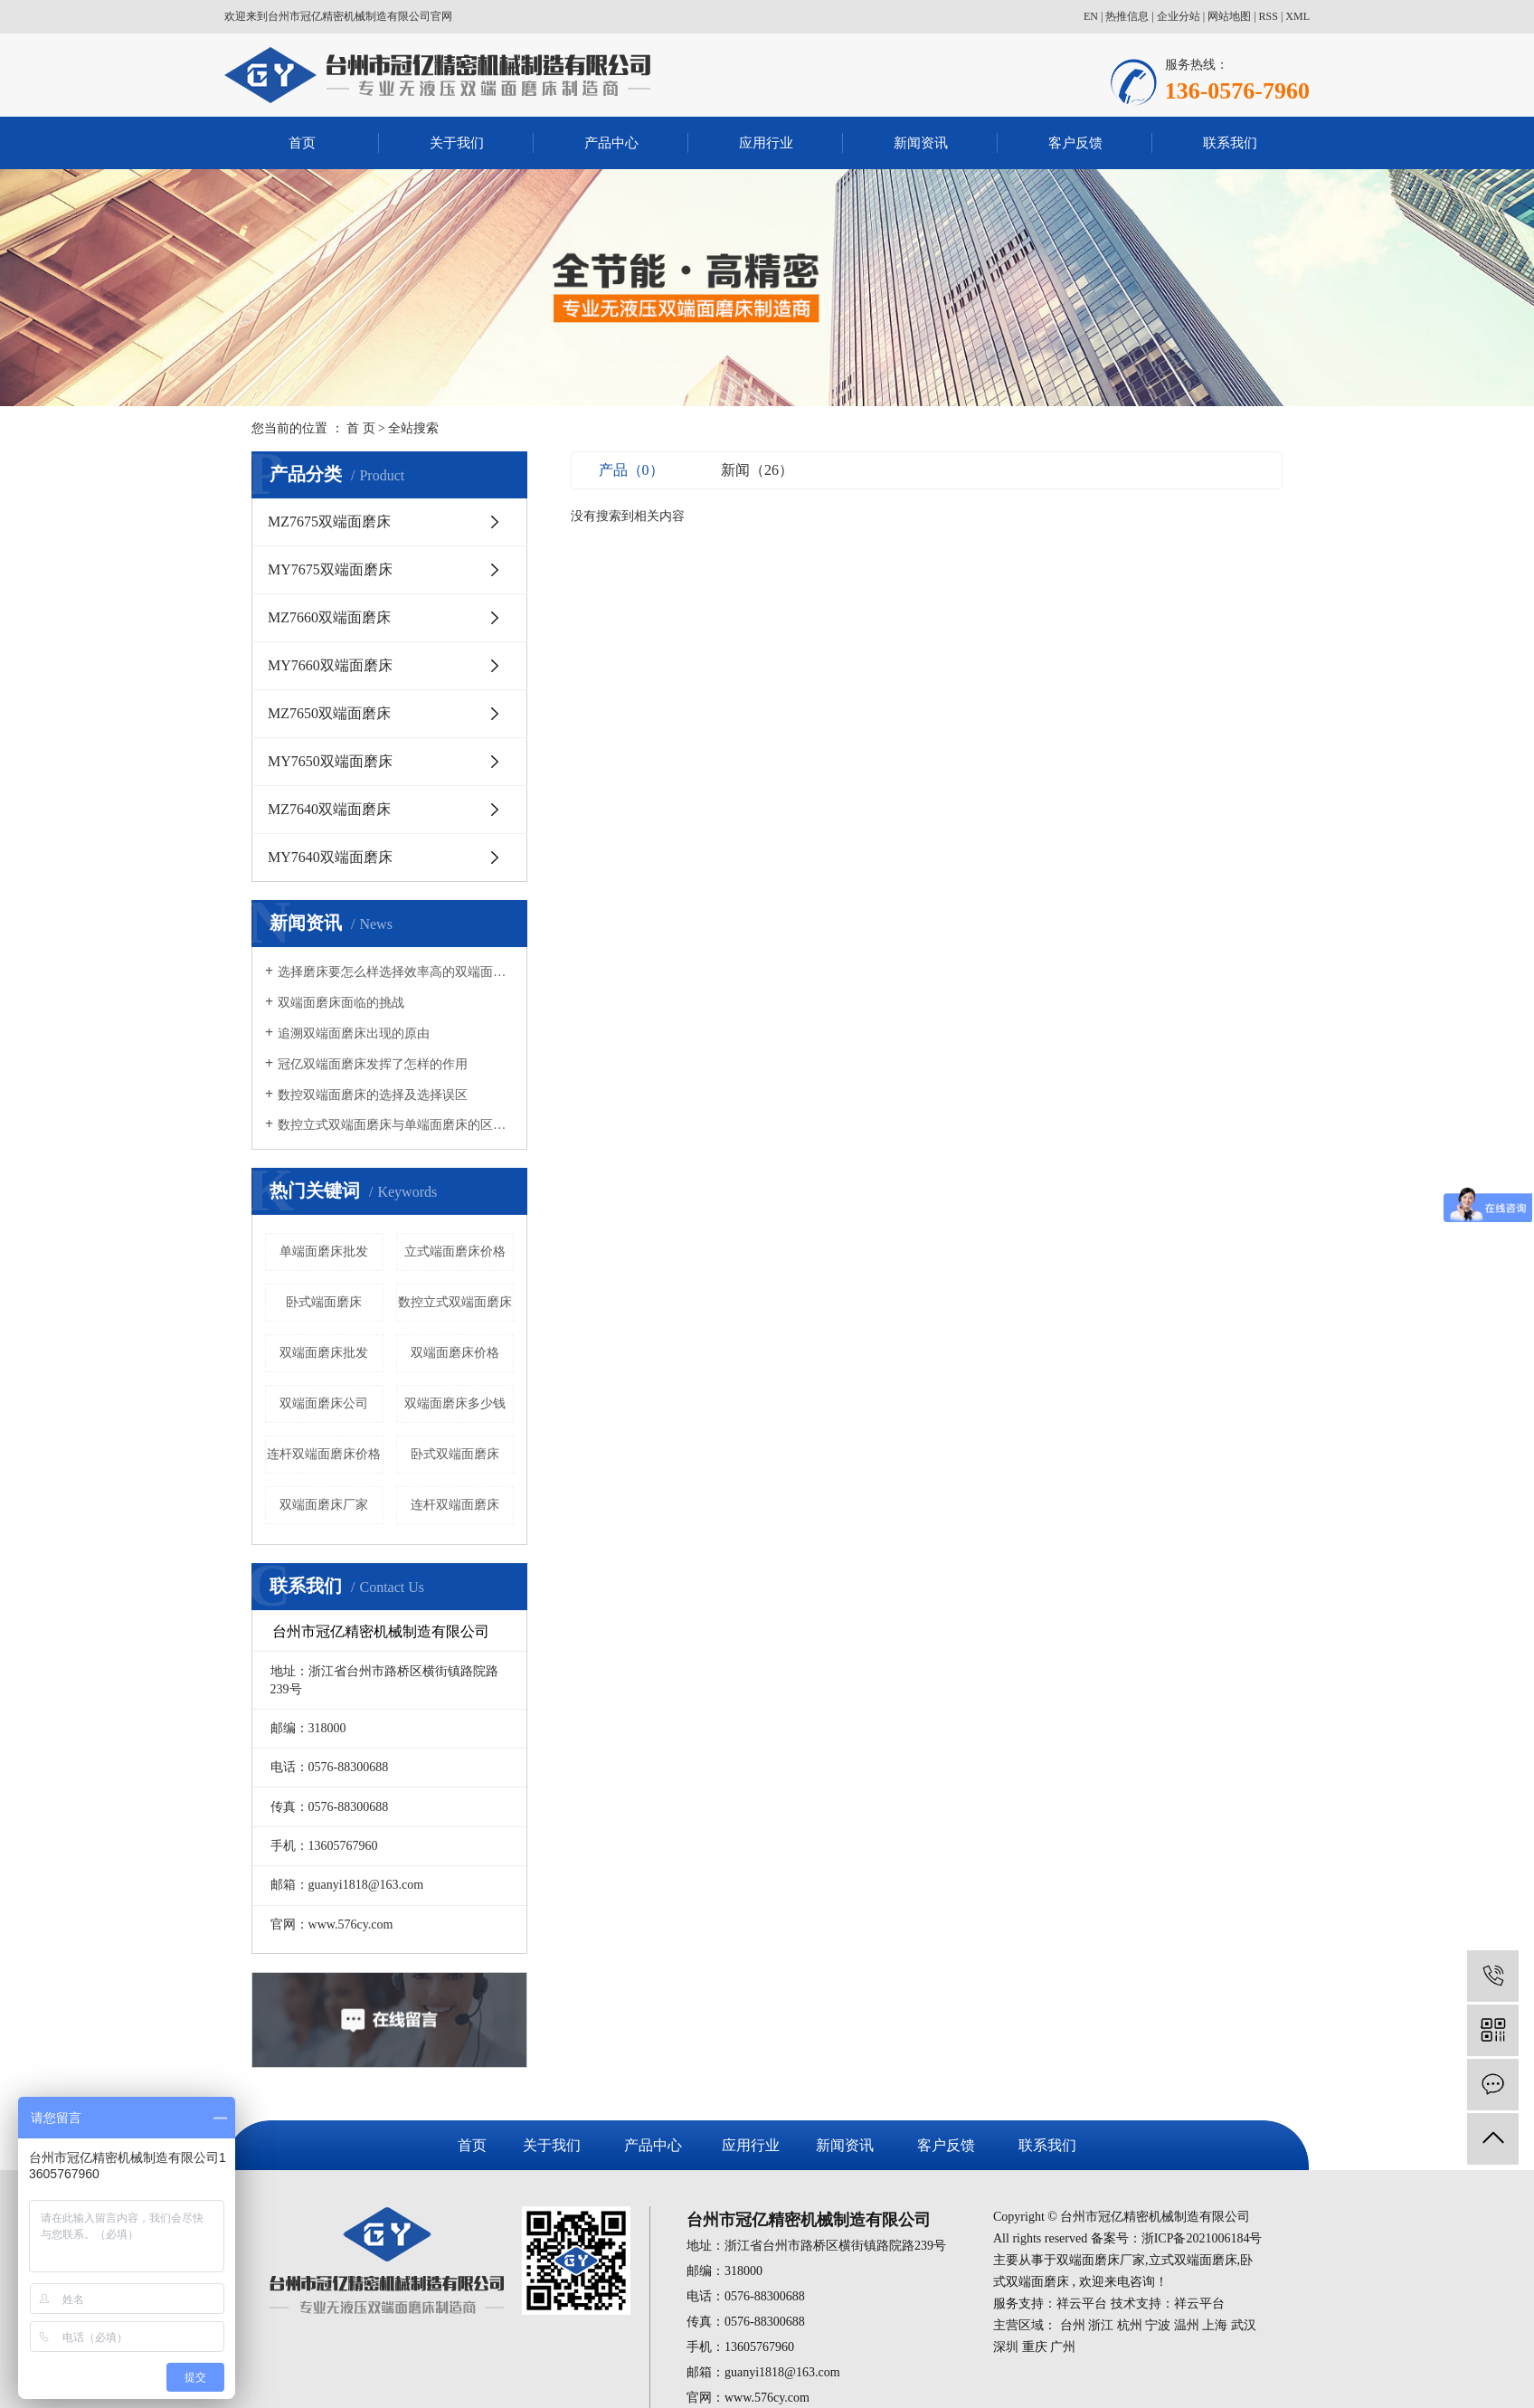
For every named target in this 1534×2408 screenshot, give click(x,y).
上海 (1214, 2325)
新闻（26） (757, 470)
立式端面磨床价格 (455, 1251)
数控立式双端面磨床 (455, 1302)
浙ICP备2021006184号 (1202, 2238)
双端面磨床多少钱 (455, 1403)
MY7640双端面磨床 (330, 857)
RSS (1268, 16)
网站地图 (1229, 16)
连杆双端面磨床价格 (324, 1454)
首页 (302, 143)
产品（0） (631, 470)
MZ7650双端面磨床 (329, 713)
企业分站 (1178, 16)
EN (1091, 16)
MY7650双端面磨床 (330, 761)
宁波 (1157, 2325)
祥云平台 (1081, 2303)
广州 (1062, 2347)
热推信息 (1127, 16)
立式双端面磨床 (1193, 2260)
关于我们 (457, 143)
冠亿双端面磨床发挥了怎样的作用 (373, 1064)
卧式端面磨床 (324, 1302)
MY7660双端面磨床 (330, 665)
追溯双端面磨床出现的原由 (354, 1033)
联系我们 (1230, 143)
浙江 (1100, 2325)
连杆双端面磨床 (455, 1505)
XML (1297, 16)
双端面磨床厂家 (323, 1505)
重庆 (1034, 2347)
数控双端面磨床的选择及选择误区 (373, 1095)
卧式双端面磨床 (455, 1454)
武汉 (1243, 2325)
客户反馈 (1075, 143)
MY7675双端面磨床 (330, 569)
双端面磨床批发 (323, 1353)
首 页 (360, 428)
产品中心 (611, 143)
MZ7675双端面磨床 (329, 521)
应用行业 (766, 143)
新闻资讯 (921, 143)
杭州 (1129, 2325)
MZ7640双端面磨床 (329, 809)
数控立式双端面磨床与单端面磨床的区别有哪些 (396, 1125)
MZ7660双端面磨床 (329, 617)
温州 (1186, 2325)
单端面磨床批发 (323, 1251)
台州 (1072, 2325)
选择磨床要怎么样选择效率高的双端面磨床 (396, 972)
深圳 (1005, 2347)
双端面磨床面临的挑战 (341, 1003)
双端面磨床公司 (323, 1403)
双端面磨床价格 (455, 1353)
